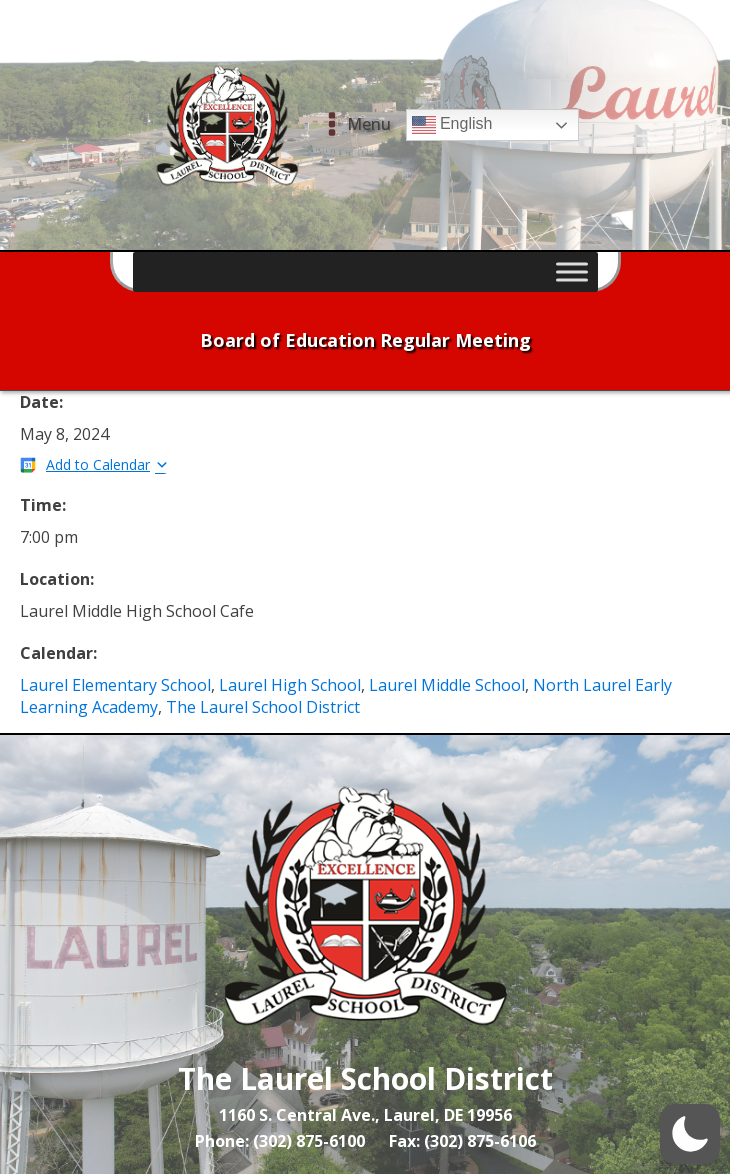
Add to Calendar (98, 464)
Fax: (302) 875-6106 (462, 1141)
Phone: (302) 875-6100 (280, 1141)
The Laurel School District (263, 707)
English (452, 125)
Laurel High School (290, 685)
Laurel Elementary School (115, 685)
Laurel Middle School (447, 685)
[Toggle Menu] (572, 271)
